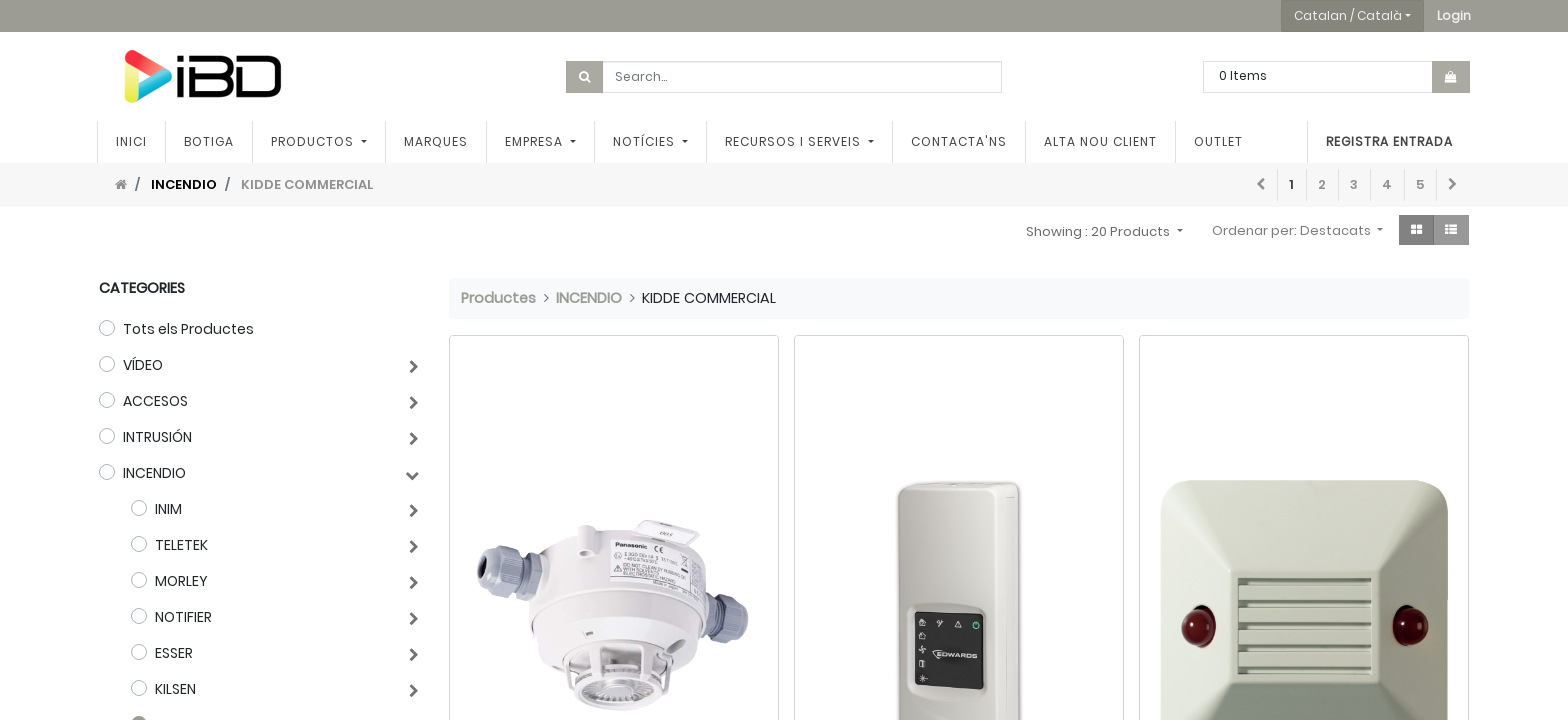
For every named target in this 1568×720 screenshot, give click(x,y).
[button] (1454, 16)
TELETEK (181, 545)
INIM (168, 509)
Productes (498, 298)
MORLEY (181, 581)
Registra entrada (1387, 141)
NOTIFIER (183, 617)
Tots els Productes (188, 329)
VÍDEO (143, 365)
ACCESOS (155, 401)
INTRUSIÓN (157, 437)
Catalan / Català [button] (1348, 15)
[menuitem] (133, 142)
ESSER (174, 653)
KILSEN (175, 689)
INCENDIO (184, 184)
